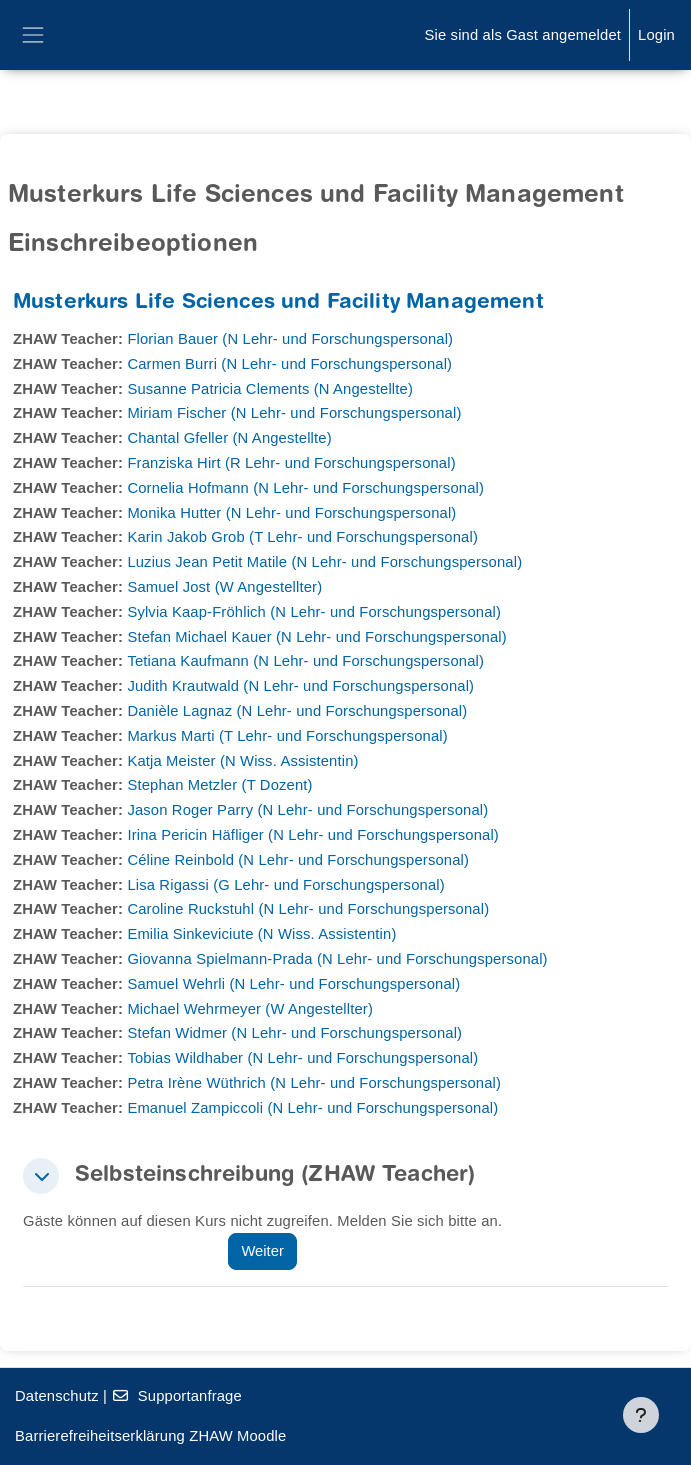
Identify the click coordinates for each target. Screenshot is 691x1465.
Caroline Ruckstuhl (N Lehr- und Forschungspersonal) (308, 909)
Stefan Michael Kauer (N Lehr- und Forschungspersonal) (316, 637)
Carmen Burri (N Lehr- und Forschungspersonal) (289, 364)
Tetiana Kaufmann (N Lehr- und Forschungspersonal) (305, 661)
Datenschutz (57, 1396)
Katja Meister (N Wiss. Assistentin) (242, 761)
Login (656, 35)
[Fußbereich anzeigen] (641, 1415)
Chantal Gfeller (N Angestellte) (229, 438)
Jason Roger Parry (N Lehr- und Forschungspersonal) (307, 810)
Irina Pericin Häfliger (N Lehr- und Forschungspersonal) (313, 835)
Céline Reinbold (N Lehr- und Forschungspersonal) (298, 860)
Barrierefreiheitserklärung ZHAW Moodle (150, 1436)
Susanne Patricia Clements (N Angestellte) (270, 389)
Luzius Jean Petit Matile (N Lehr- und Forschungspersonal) (324, 562)
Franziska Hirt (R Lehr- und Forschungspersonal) (291, 463)
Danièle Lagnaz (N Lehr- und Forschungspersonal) (297, 711)
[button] (41, 1176)
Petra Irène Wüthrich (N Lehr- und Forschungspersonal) (314, 1083)
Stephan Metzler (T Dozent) (219, 785)
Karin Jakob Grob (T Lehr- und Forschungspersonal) (302, 537)
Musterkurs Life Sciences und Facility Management (278, 303)
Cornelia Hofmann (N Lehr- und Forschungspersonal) (305, 488)
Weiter (262, 1251)
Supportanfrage (176, 1396)
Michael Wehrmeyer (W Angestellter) (250, 1009)
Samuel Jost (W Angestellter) (224, 587)
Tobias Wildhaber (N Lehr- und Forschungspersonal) (302, 1058)
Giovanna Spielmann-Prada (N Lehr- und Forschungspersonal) (337, 959)
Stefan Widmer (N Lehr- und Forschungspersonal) (294, 1033)
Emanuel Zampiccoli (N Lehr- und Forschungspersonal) (312, 1108)
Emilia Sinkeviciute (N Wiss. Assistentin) (261, 934)
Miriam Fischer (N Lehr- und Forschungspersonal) (294, 413)
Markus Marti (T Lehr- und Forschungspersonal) (287, 736)
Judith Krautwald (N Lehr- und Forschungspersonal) (300, 686)
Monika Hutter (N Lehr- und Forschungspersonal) (291, 513)
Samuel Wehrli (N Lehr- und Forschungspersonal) (293, 984)
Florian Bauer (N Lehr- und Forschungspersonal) (290, 339)
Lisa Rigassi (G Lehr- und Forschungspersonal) (285, 885)
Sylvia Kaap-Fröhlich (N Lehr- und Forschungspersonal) (314, 612)
